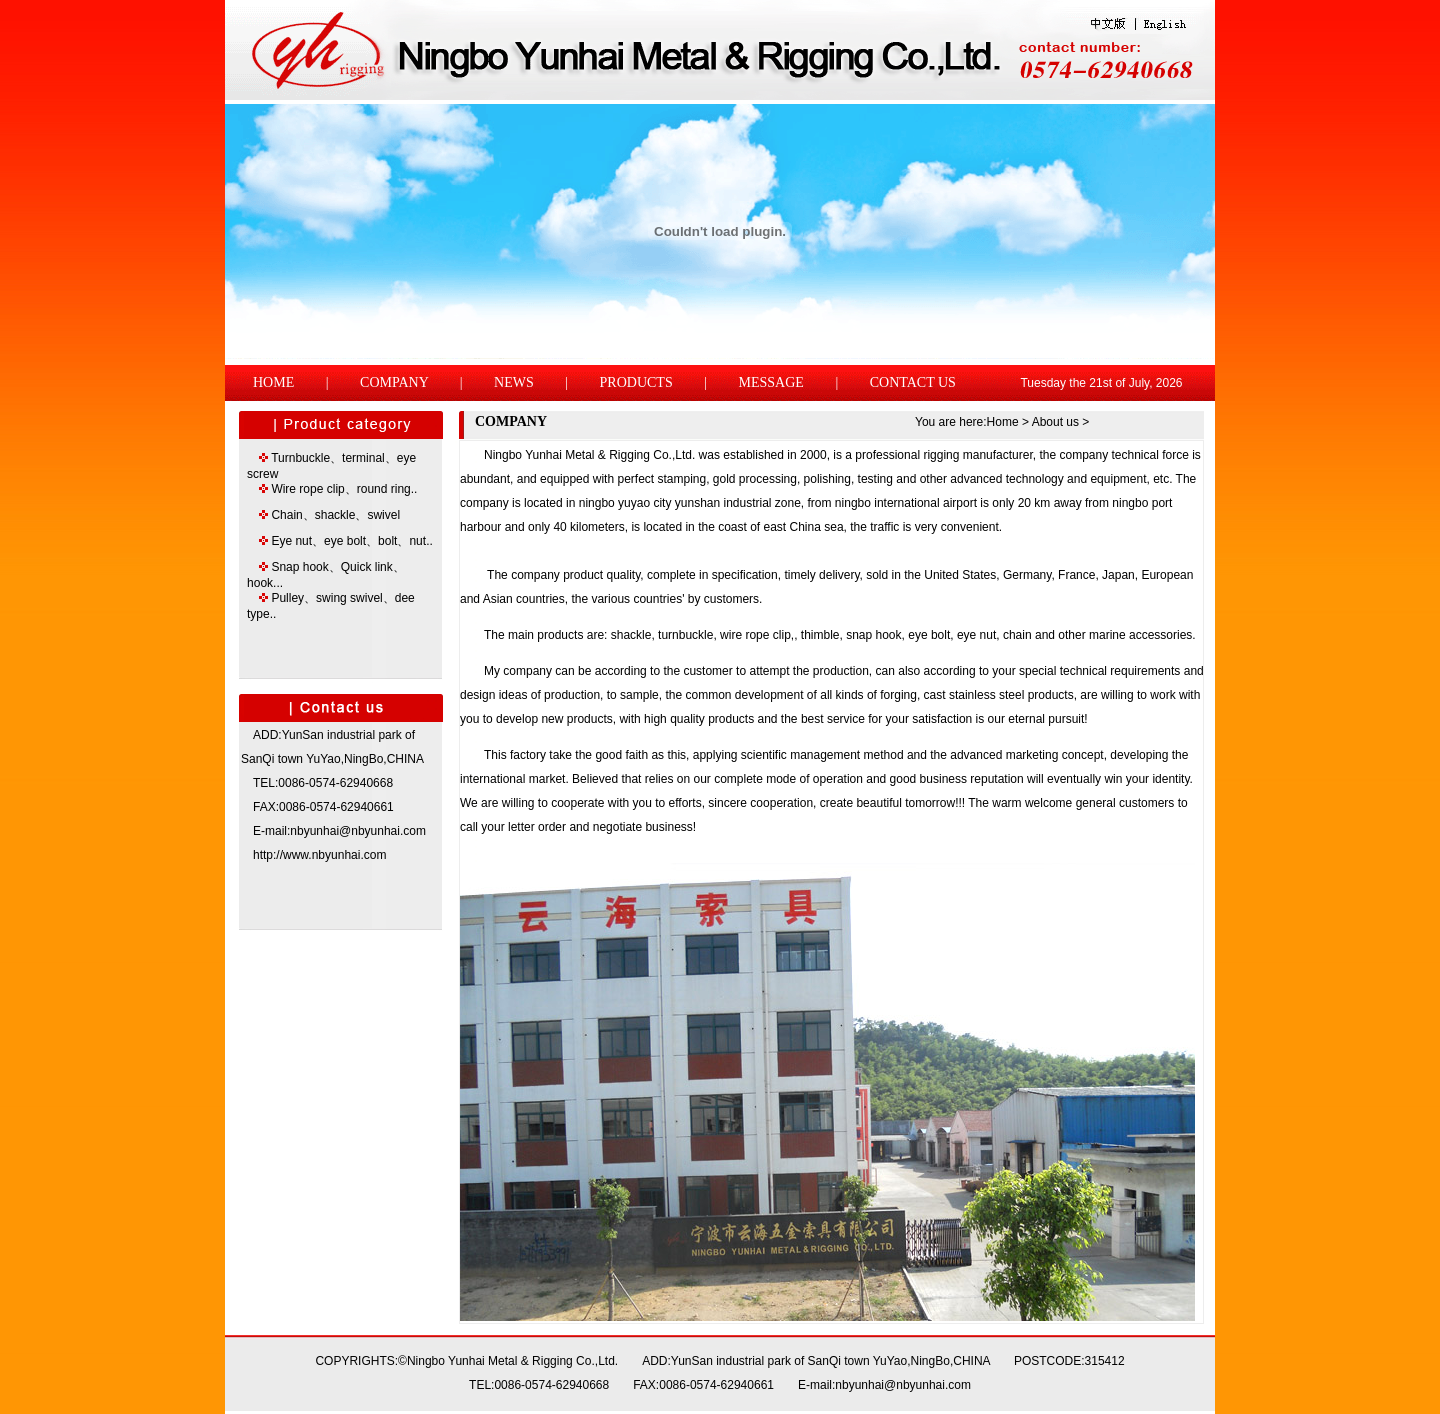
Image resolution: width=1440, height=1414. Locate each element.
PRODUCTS (636, 382)
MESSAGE (771, 382)
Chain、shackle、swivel (335, 515)
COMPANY (394, 382)
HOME (273, 382)
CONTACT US (913, 382)
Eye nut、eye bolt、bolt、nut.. (351, 541)
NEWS (514, 382)
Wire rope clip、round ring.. (344, 489)
